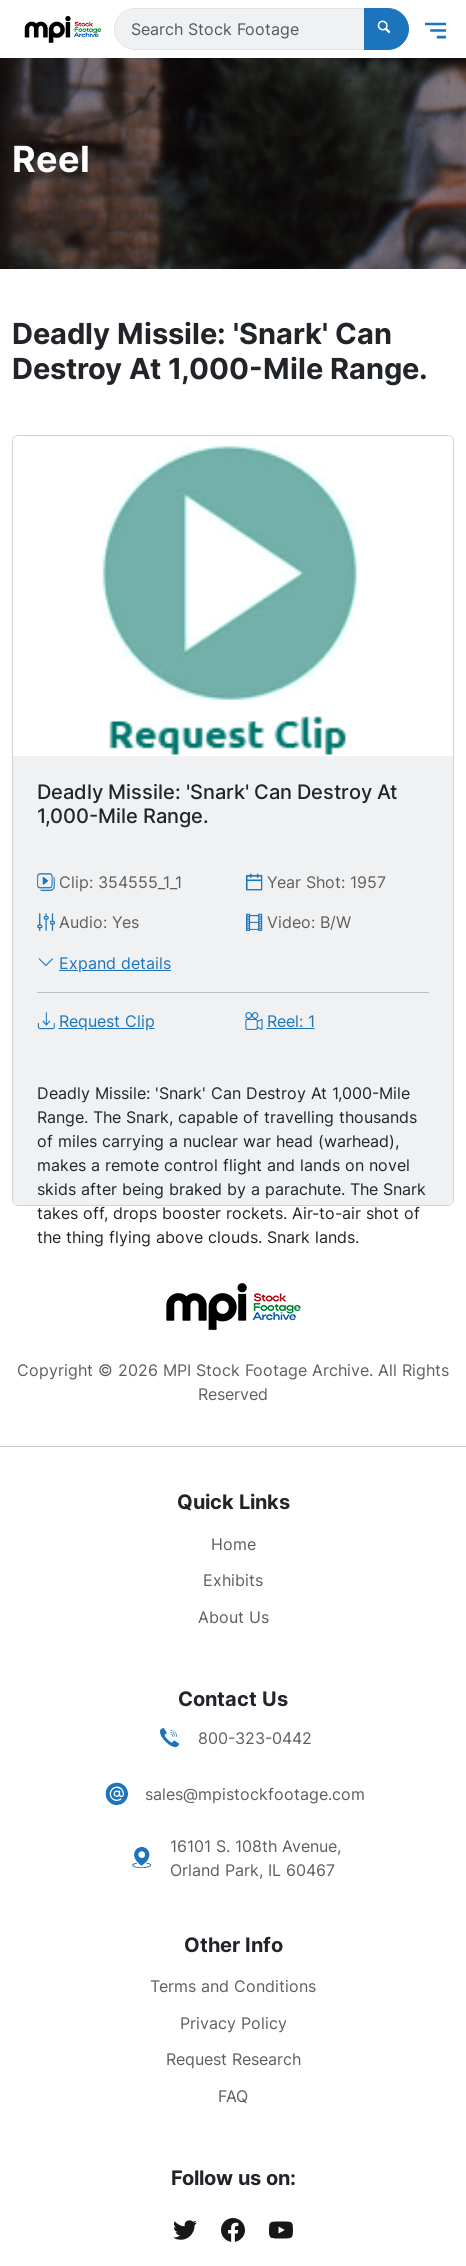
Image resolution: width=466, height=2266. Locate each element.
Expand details (115, 963)
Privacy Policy (233, 2023)
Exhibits (233, 1580)
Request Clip (107, 1021)
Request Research (233, 2059)
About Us (233, 1617)
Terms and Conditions (233, 1986)
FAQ (233, 2096)
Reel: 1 (291, 1021)
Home (233, 1544)
